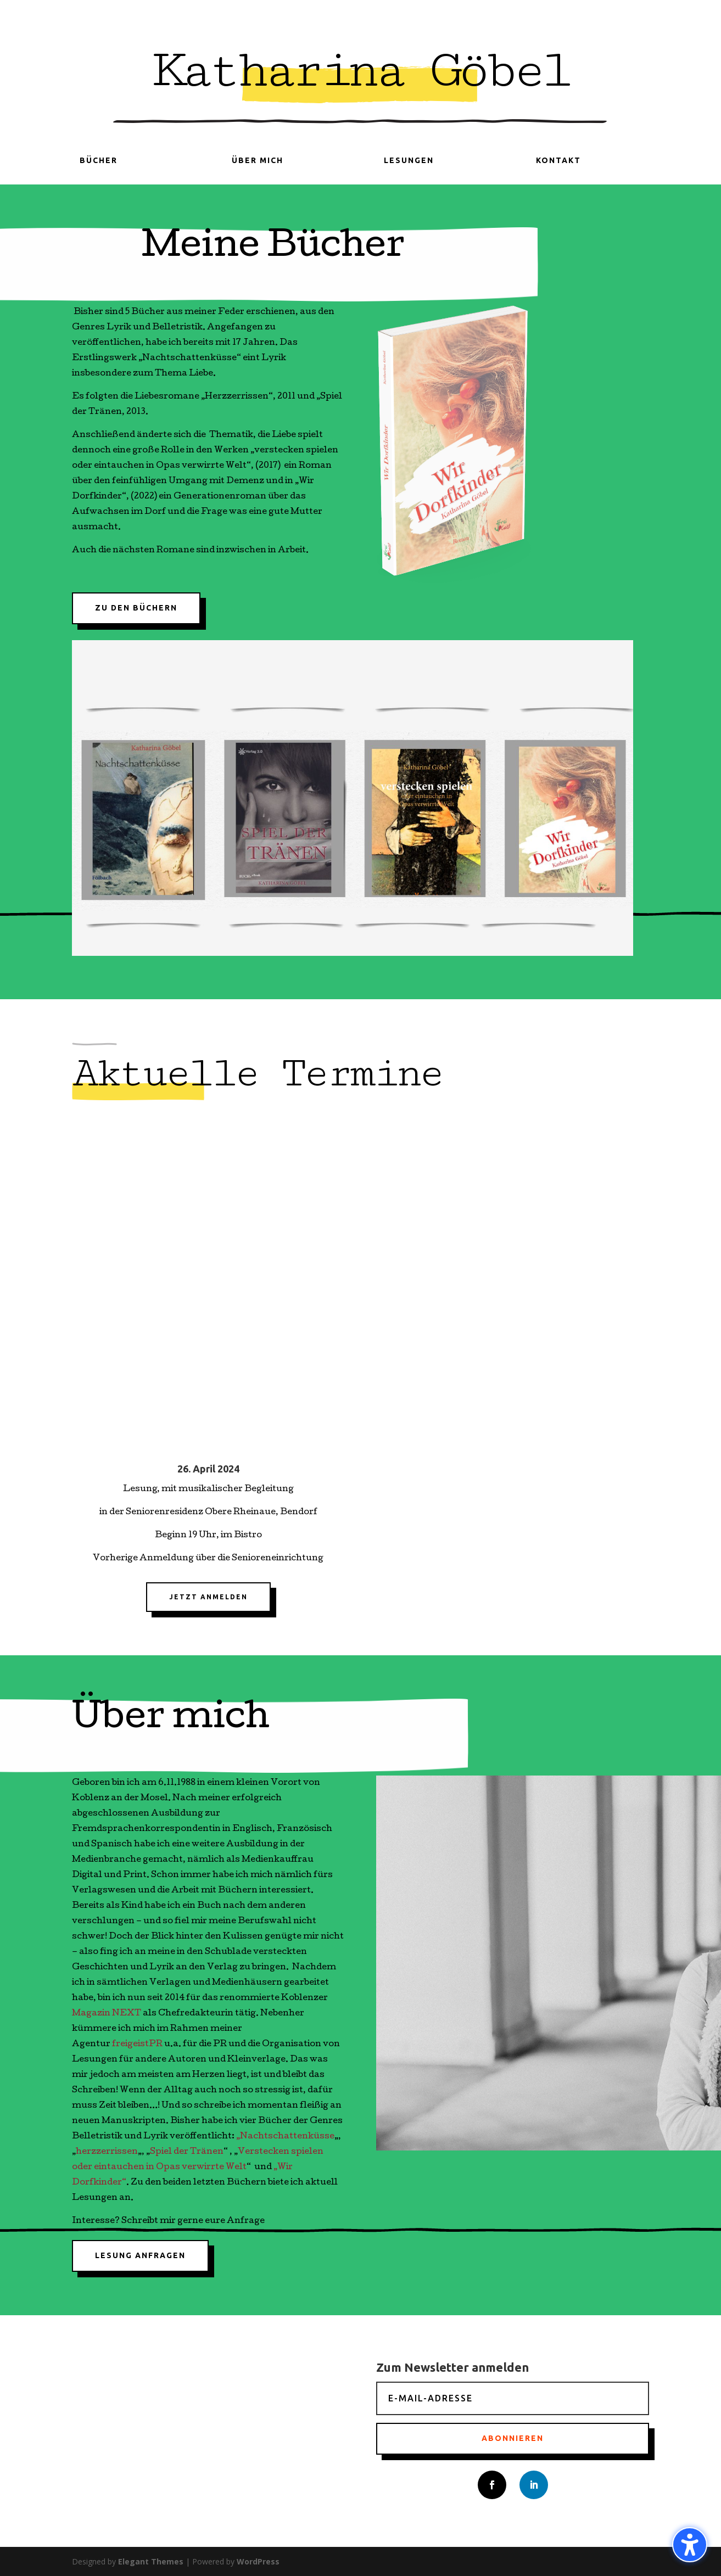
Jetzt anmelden (208, 1596)
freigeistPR (137, 2044)
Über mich (257, 160)
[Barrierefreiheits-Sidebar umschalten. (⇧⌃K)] (689, 2544)
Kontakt (558, 160)
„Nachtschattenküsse (285, 2136)
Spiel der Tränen (186, 2152)
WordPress (258, 2561)
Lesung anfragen (140, 2255)
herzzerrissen (107, 2152)
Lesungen (409, 160)
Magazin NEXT (107, 2013)
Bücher (99, 160)
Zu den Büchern (136, 607)
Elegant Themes (150, 2561)
